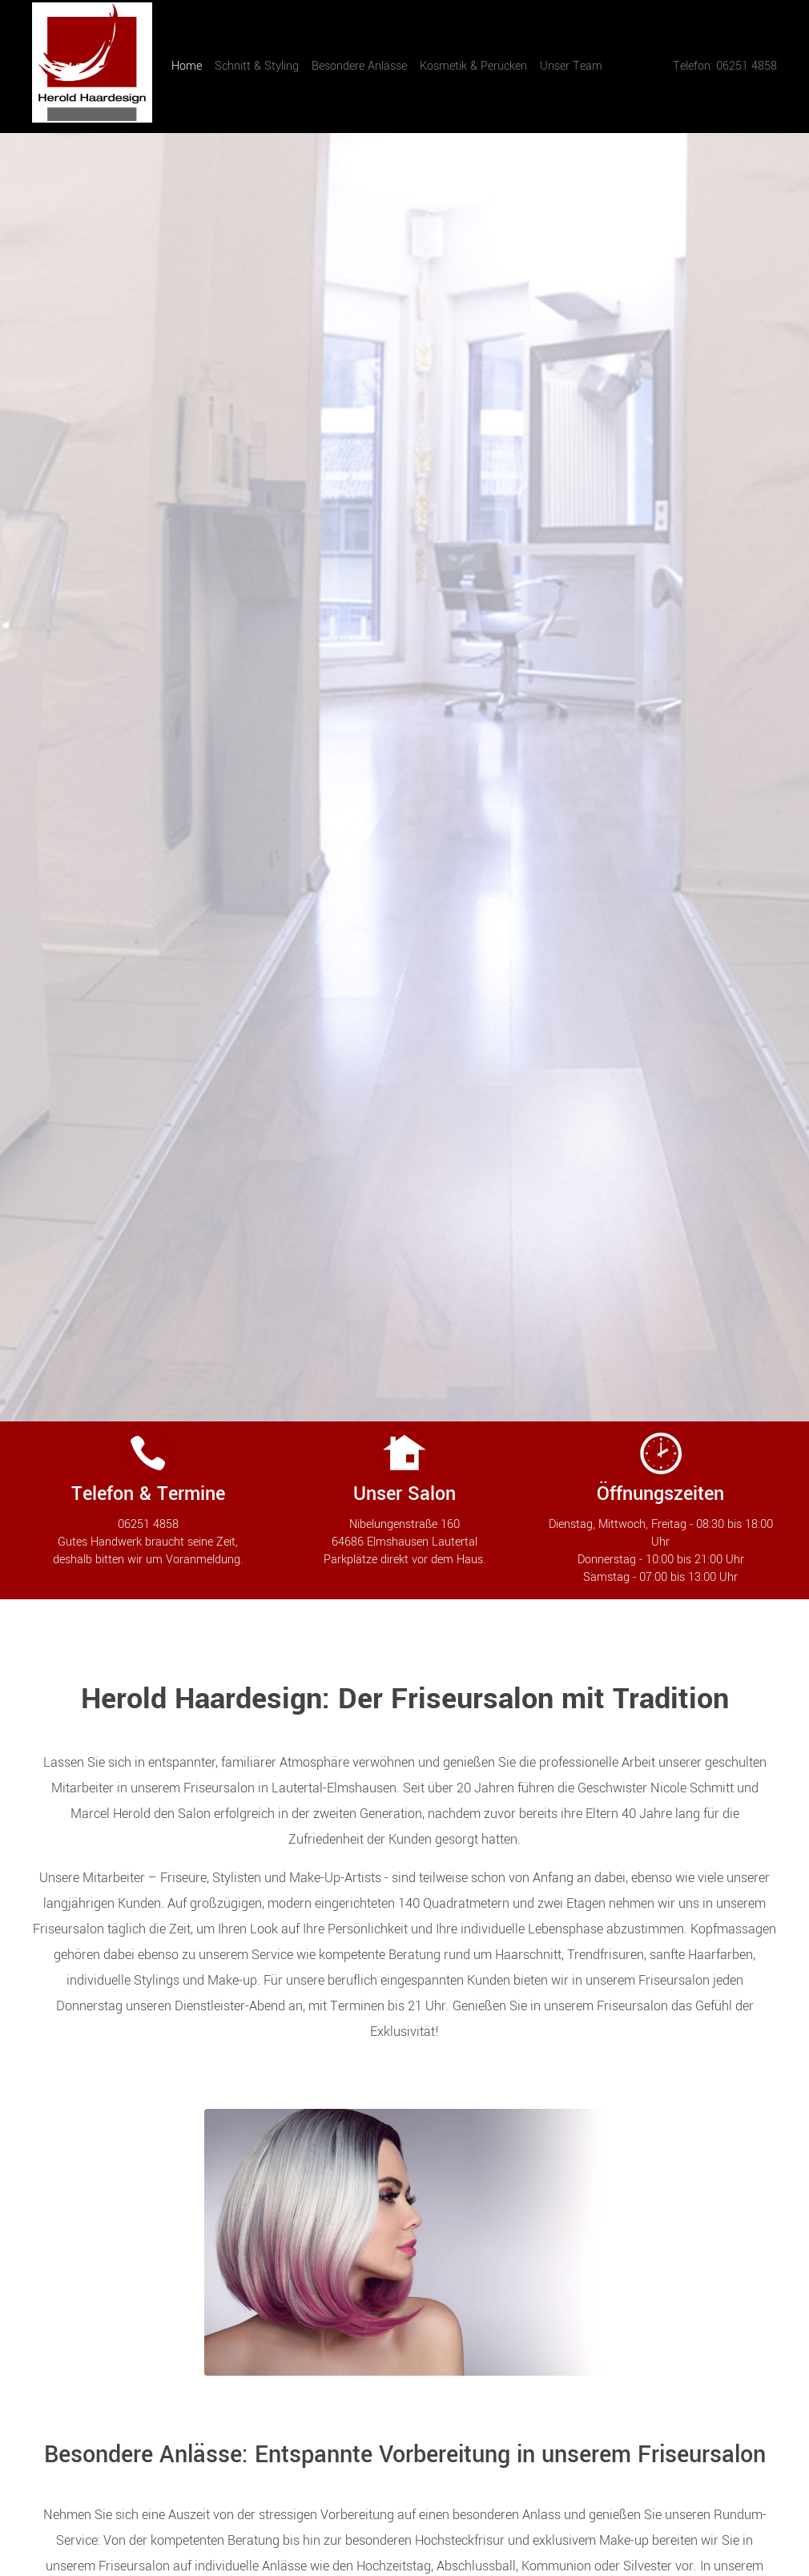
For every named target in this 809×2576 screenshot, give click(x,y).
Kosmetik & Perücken (473, 66)
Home (189, 66)
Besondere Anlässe (359, 66)
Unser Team (571, 66)
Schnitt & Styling (257, 66)
